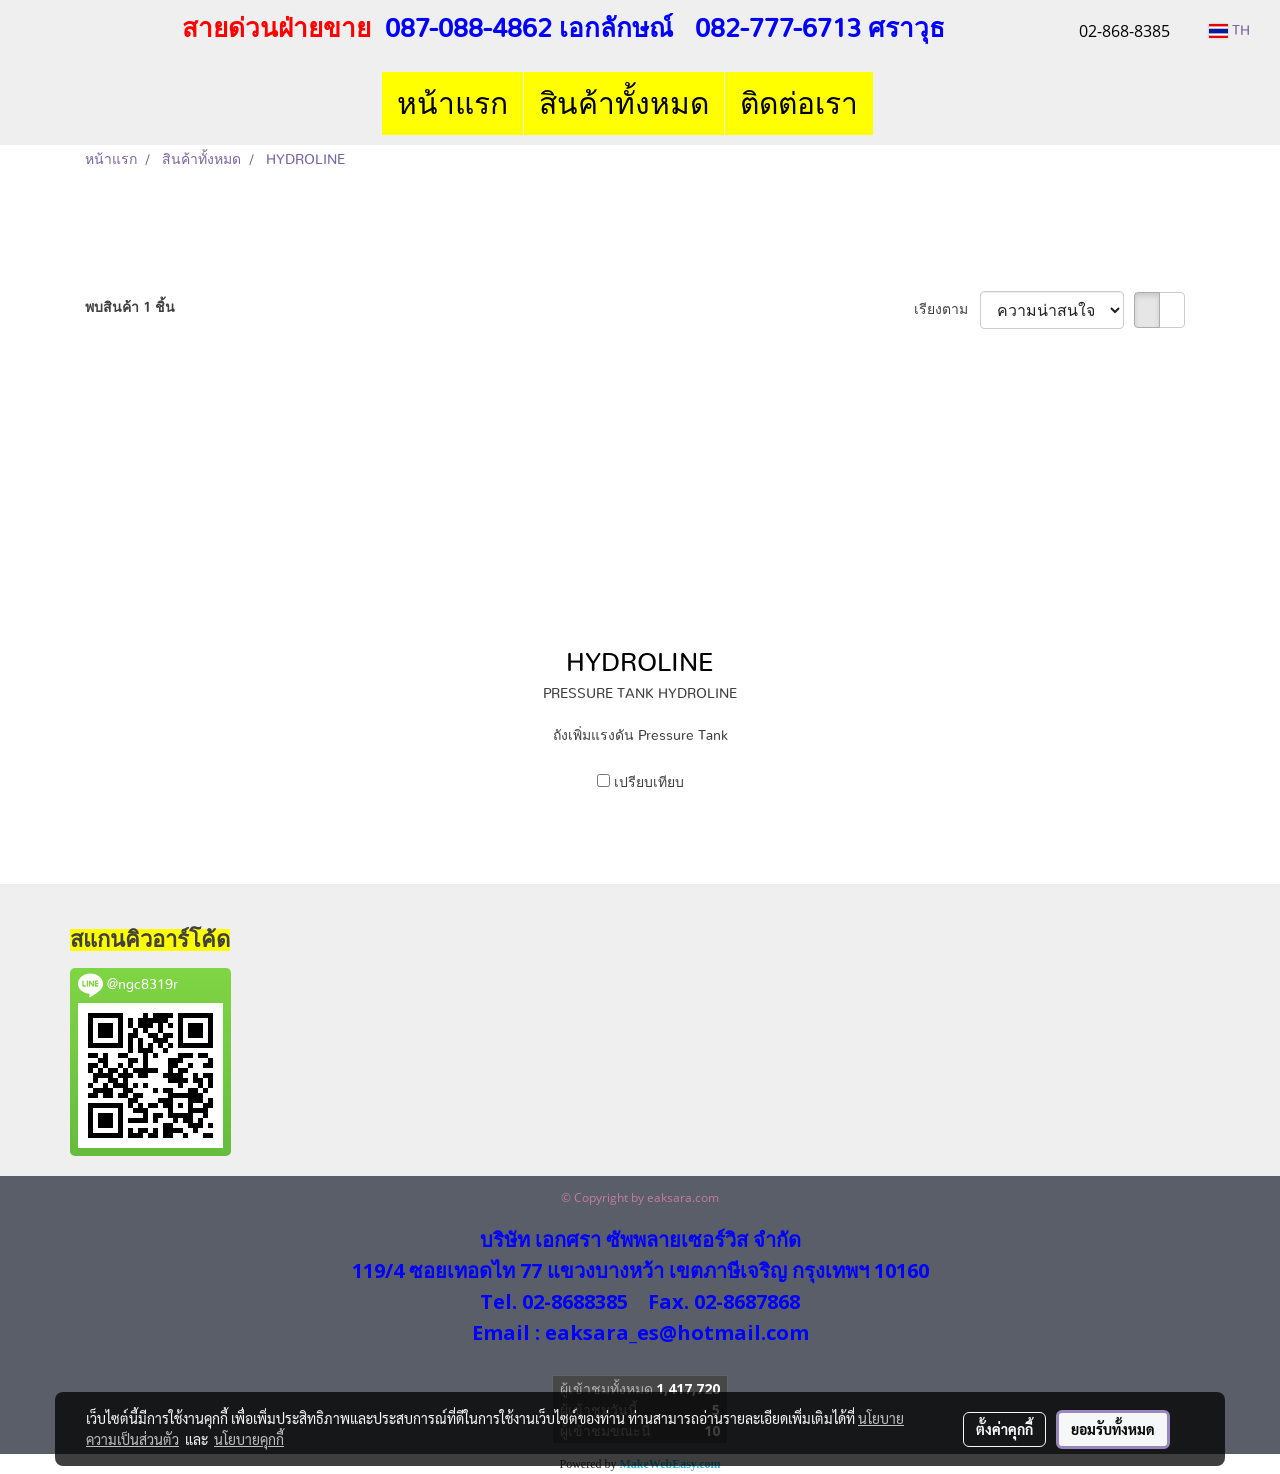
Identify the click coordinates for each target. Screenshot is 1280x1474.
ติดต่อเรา (799, 103)
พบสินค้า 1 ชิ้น (130, 308)
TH (1229, 31)
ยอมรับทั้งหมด (1113, 1429)
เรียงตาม (947, 310)
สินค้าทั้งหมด (624, 103)
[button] (891, 104)
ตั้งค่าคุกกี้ (1004, 1429)
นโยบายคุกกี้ (249, 1439)
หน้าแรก (452, 103)
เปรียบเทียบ (649, 783)
